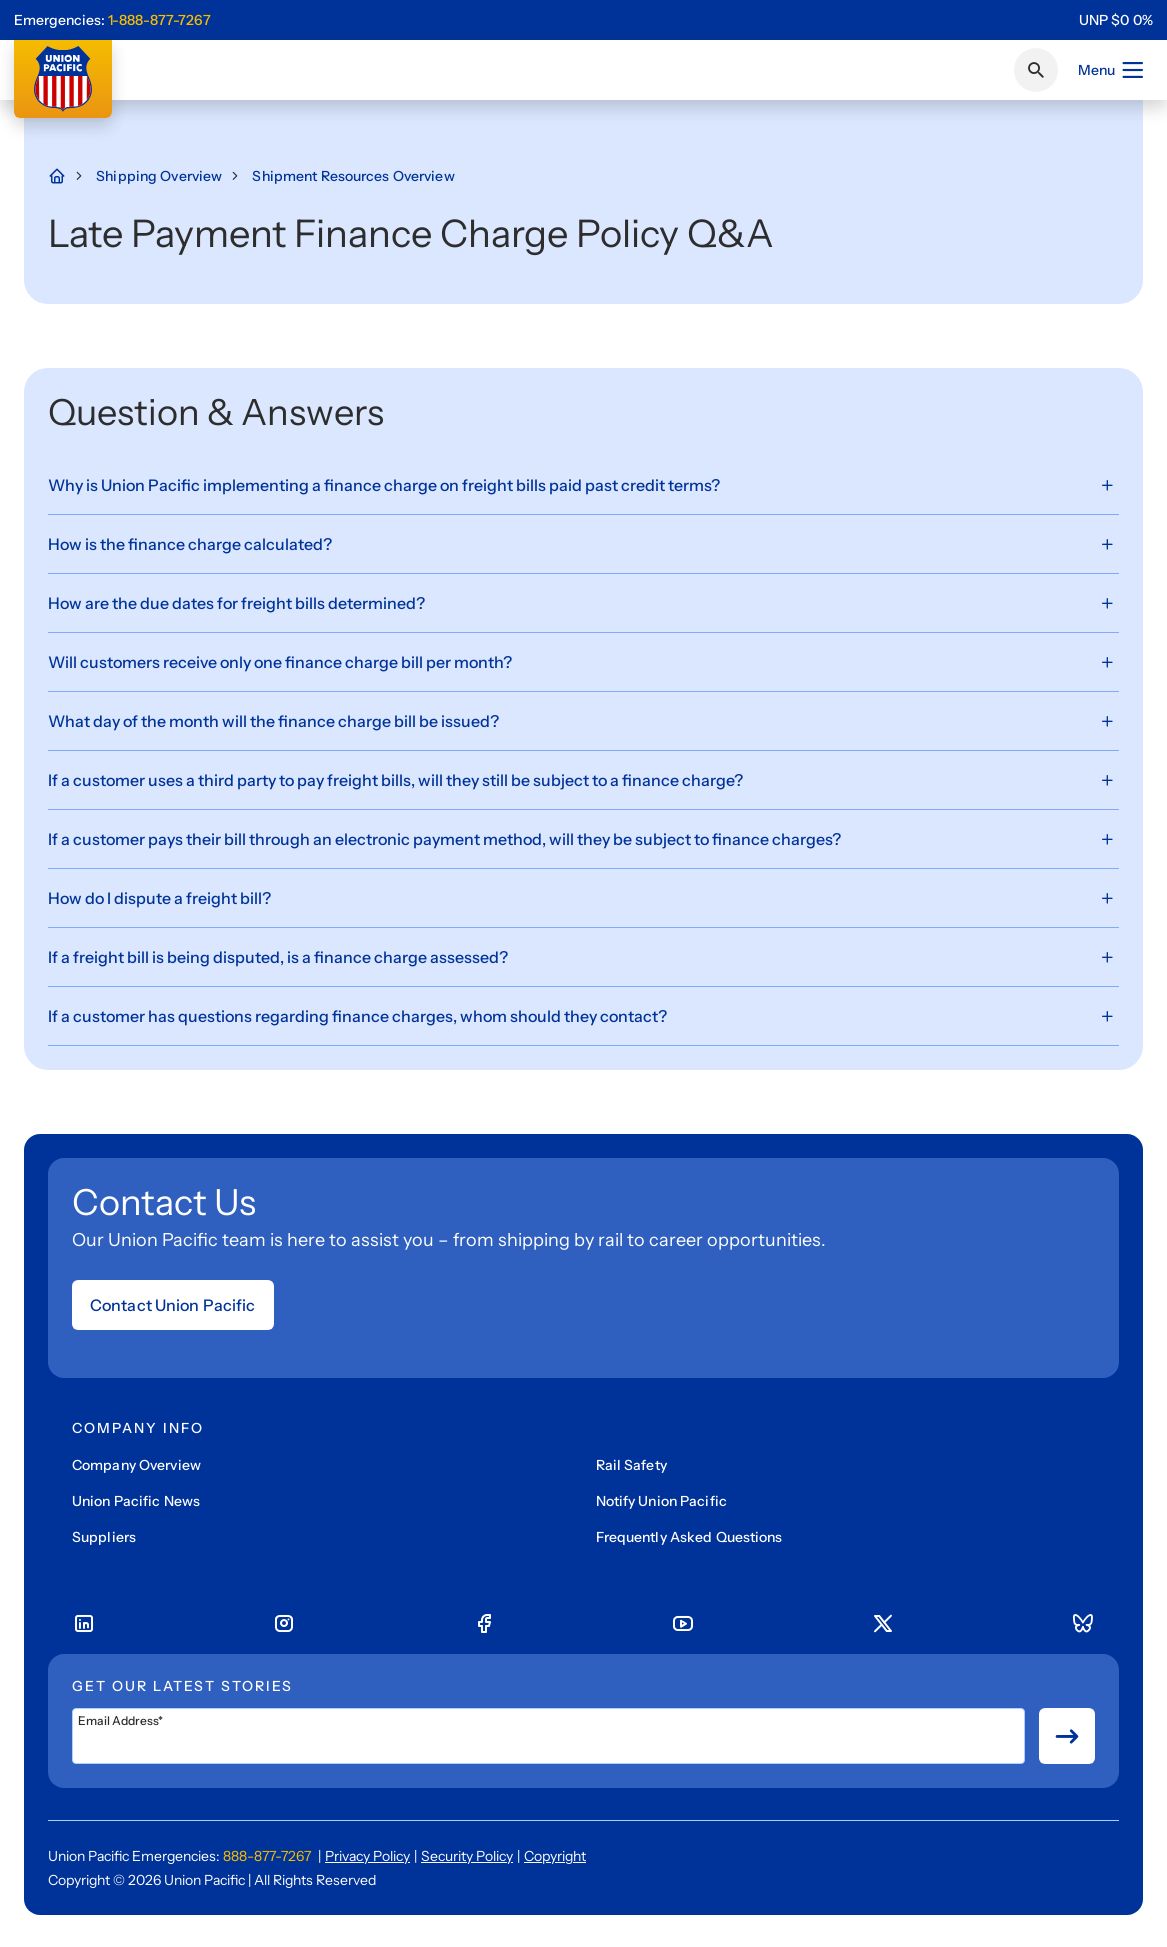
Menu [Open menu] (1111, 70)
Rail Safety (631, 1465)
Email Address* (120, 1721)
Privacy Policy (367, 1856)
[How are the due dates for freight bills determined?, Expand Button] (583, 603)
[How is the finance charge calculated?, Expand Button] (583, 544)
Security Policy (467, 1856)
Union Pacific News (136, 1501)
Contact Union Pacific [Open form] (173, 1305)
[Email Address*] (548, 1736)
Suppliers (104, 1537)
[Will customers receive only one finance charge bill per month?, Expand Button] (583, 662)
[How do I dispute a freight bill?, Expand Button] (583, 898)
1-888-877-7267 (159, 20)
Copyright (555, 1856)
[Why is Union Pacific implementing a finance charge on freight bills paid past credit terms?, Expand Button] (583, 485)
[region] (1116, 20)
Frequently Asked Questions (689, 1537)
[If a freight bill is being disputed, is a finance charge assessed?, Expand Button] (583, 957)
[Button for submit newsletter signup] (1067, 1736)
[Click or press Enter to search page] (1036, 70)
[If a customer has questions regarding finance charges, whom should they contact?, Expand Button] (583, 1016)
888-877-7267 (267, 1856)
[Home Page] (67, 176)
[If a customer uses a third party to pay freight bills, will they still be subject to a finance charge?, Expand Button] (583, 780)
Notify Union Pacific (661, 1501)
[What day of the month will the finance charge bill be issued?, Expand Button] (583, 721)
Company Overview (136, 1465)
